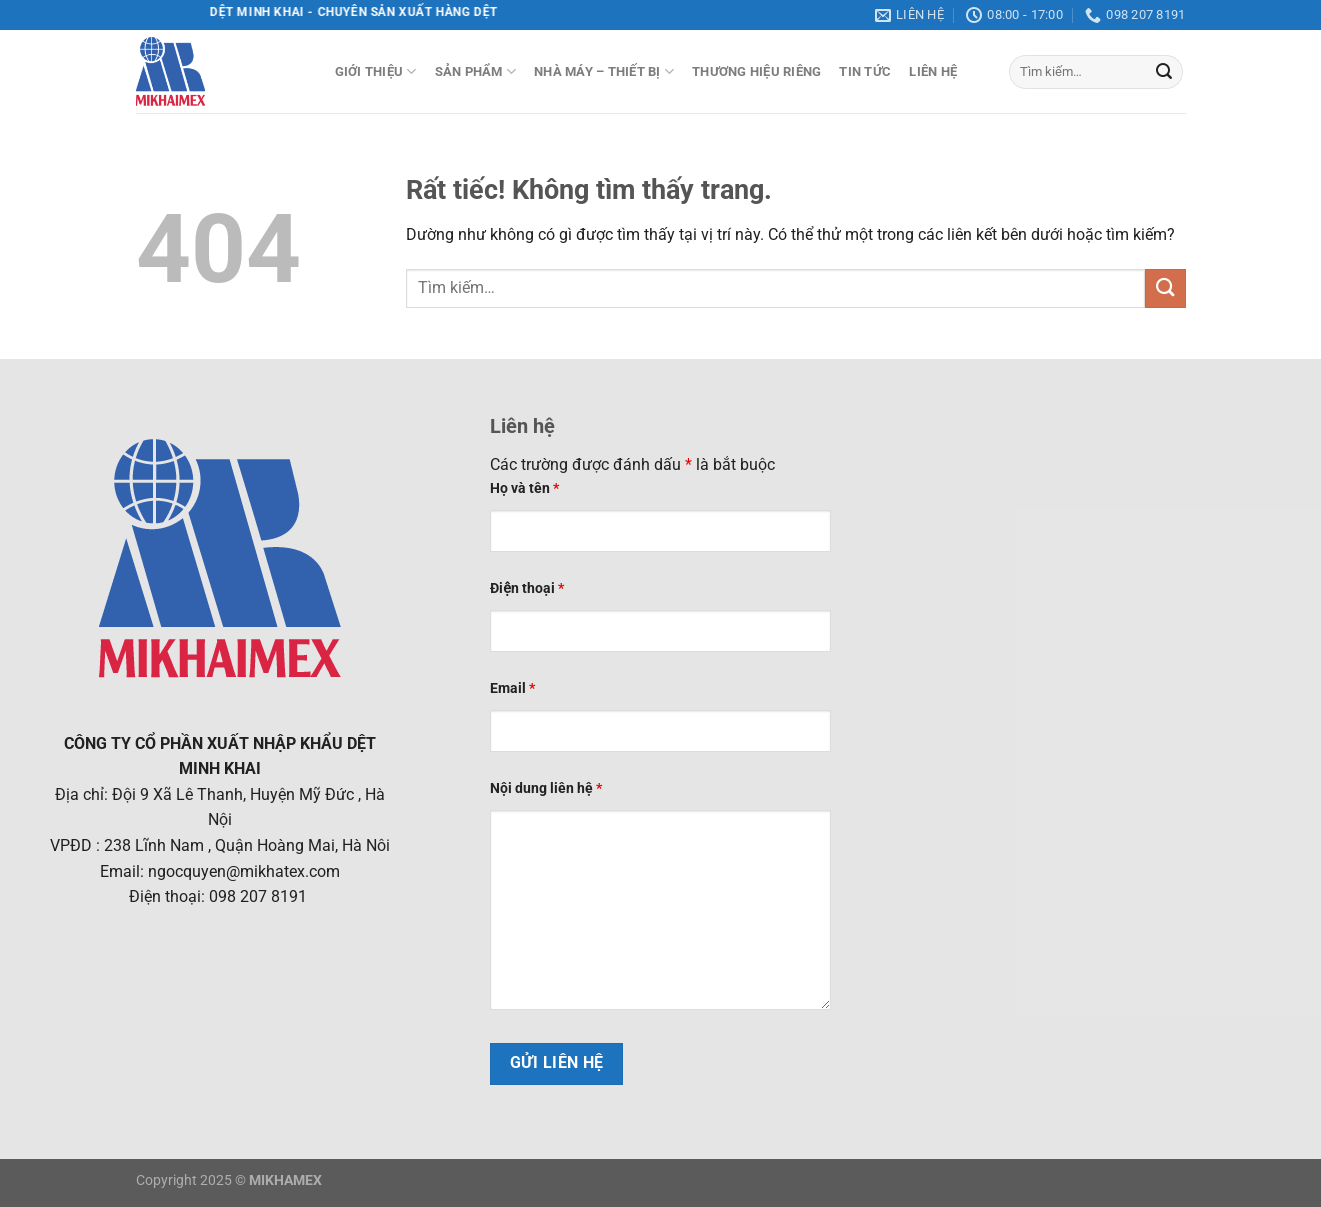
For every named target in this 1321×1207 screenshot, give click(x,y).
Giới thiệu (376, 71)
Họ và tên (524, 488)
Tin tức (865, 71)
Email (512, 688)
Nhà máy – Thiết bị (604, 71)
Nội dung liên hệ (546, 788)
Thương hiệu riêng (756, 71)
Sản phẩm (476, 71)
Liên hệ (933, 71)
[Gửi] (1164, 72)
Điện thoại (527, 588)
